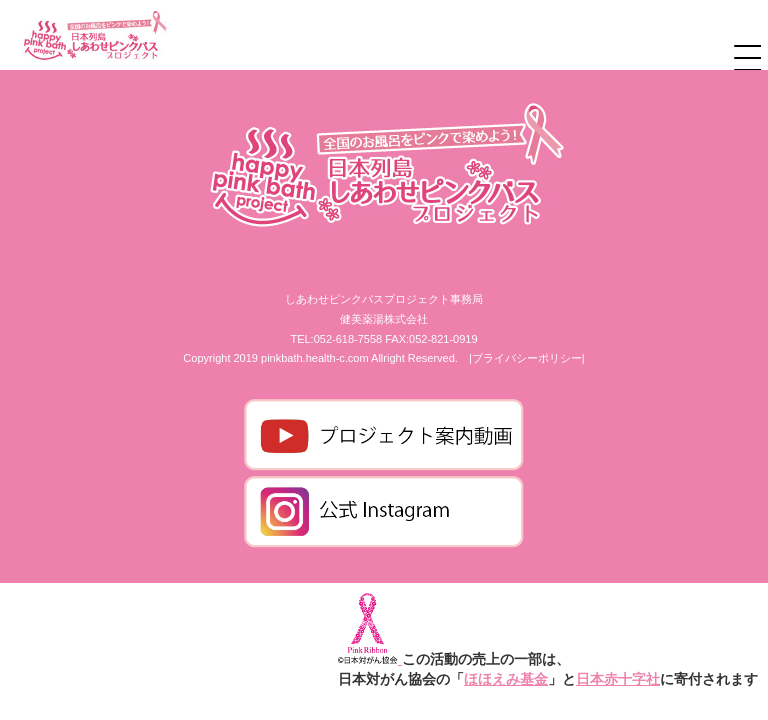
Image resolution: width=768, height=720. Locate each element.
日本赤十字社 (618, 679)
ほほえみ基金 (506, 679)
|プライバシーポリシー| (527, 358)
